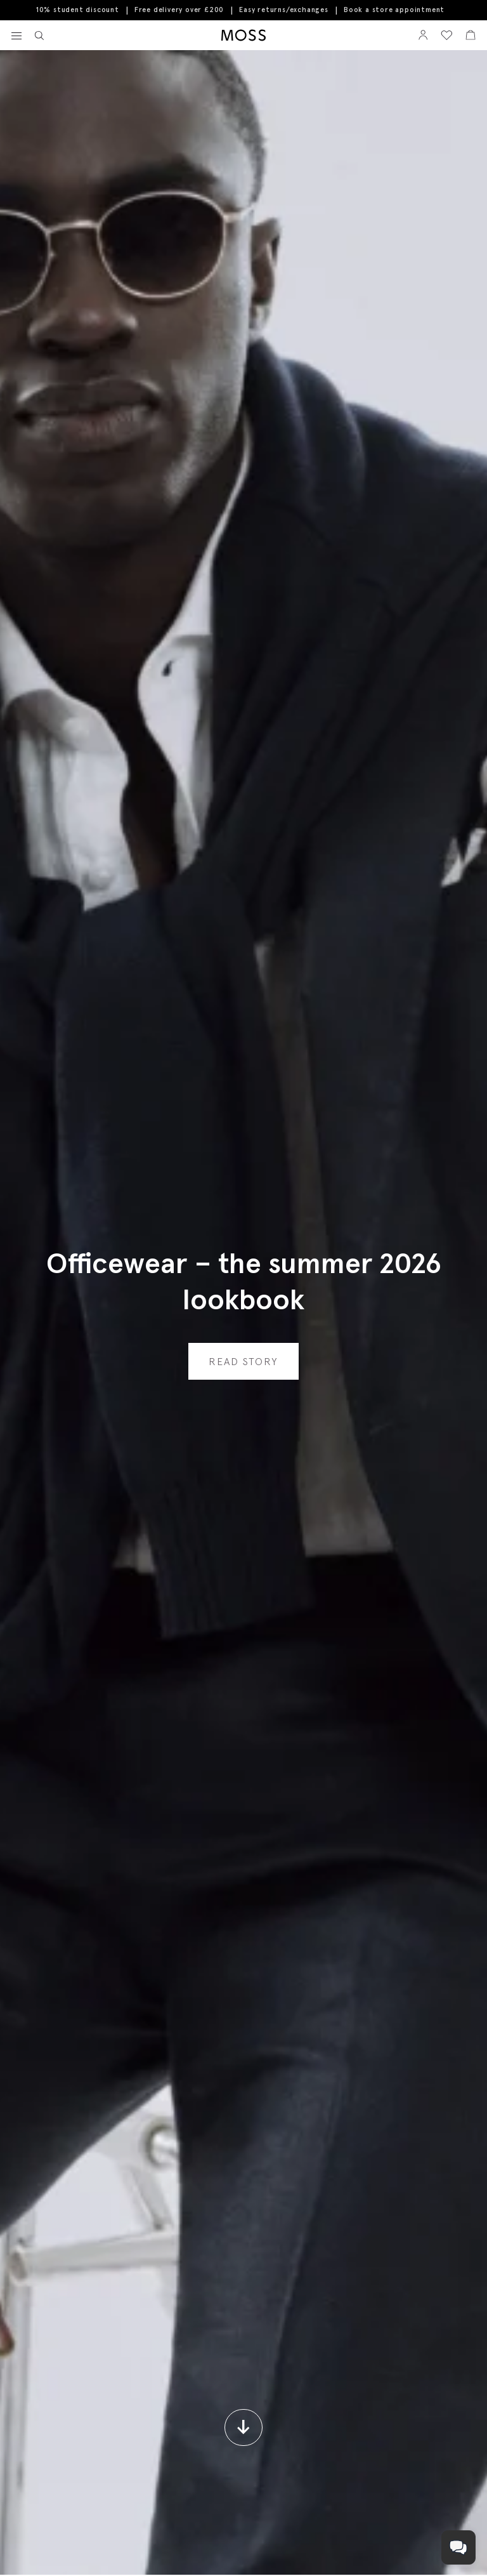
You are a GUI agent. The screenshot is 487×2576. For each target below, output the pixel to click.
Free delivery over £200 (179, 9)
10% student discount (77, 9)
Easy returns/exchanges (283, 9)
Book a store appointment (394, 9)
